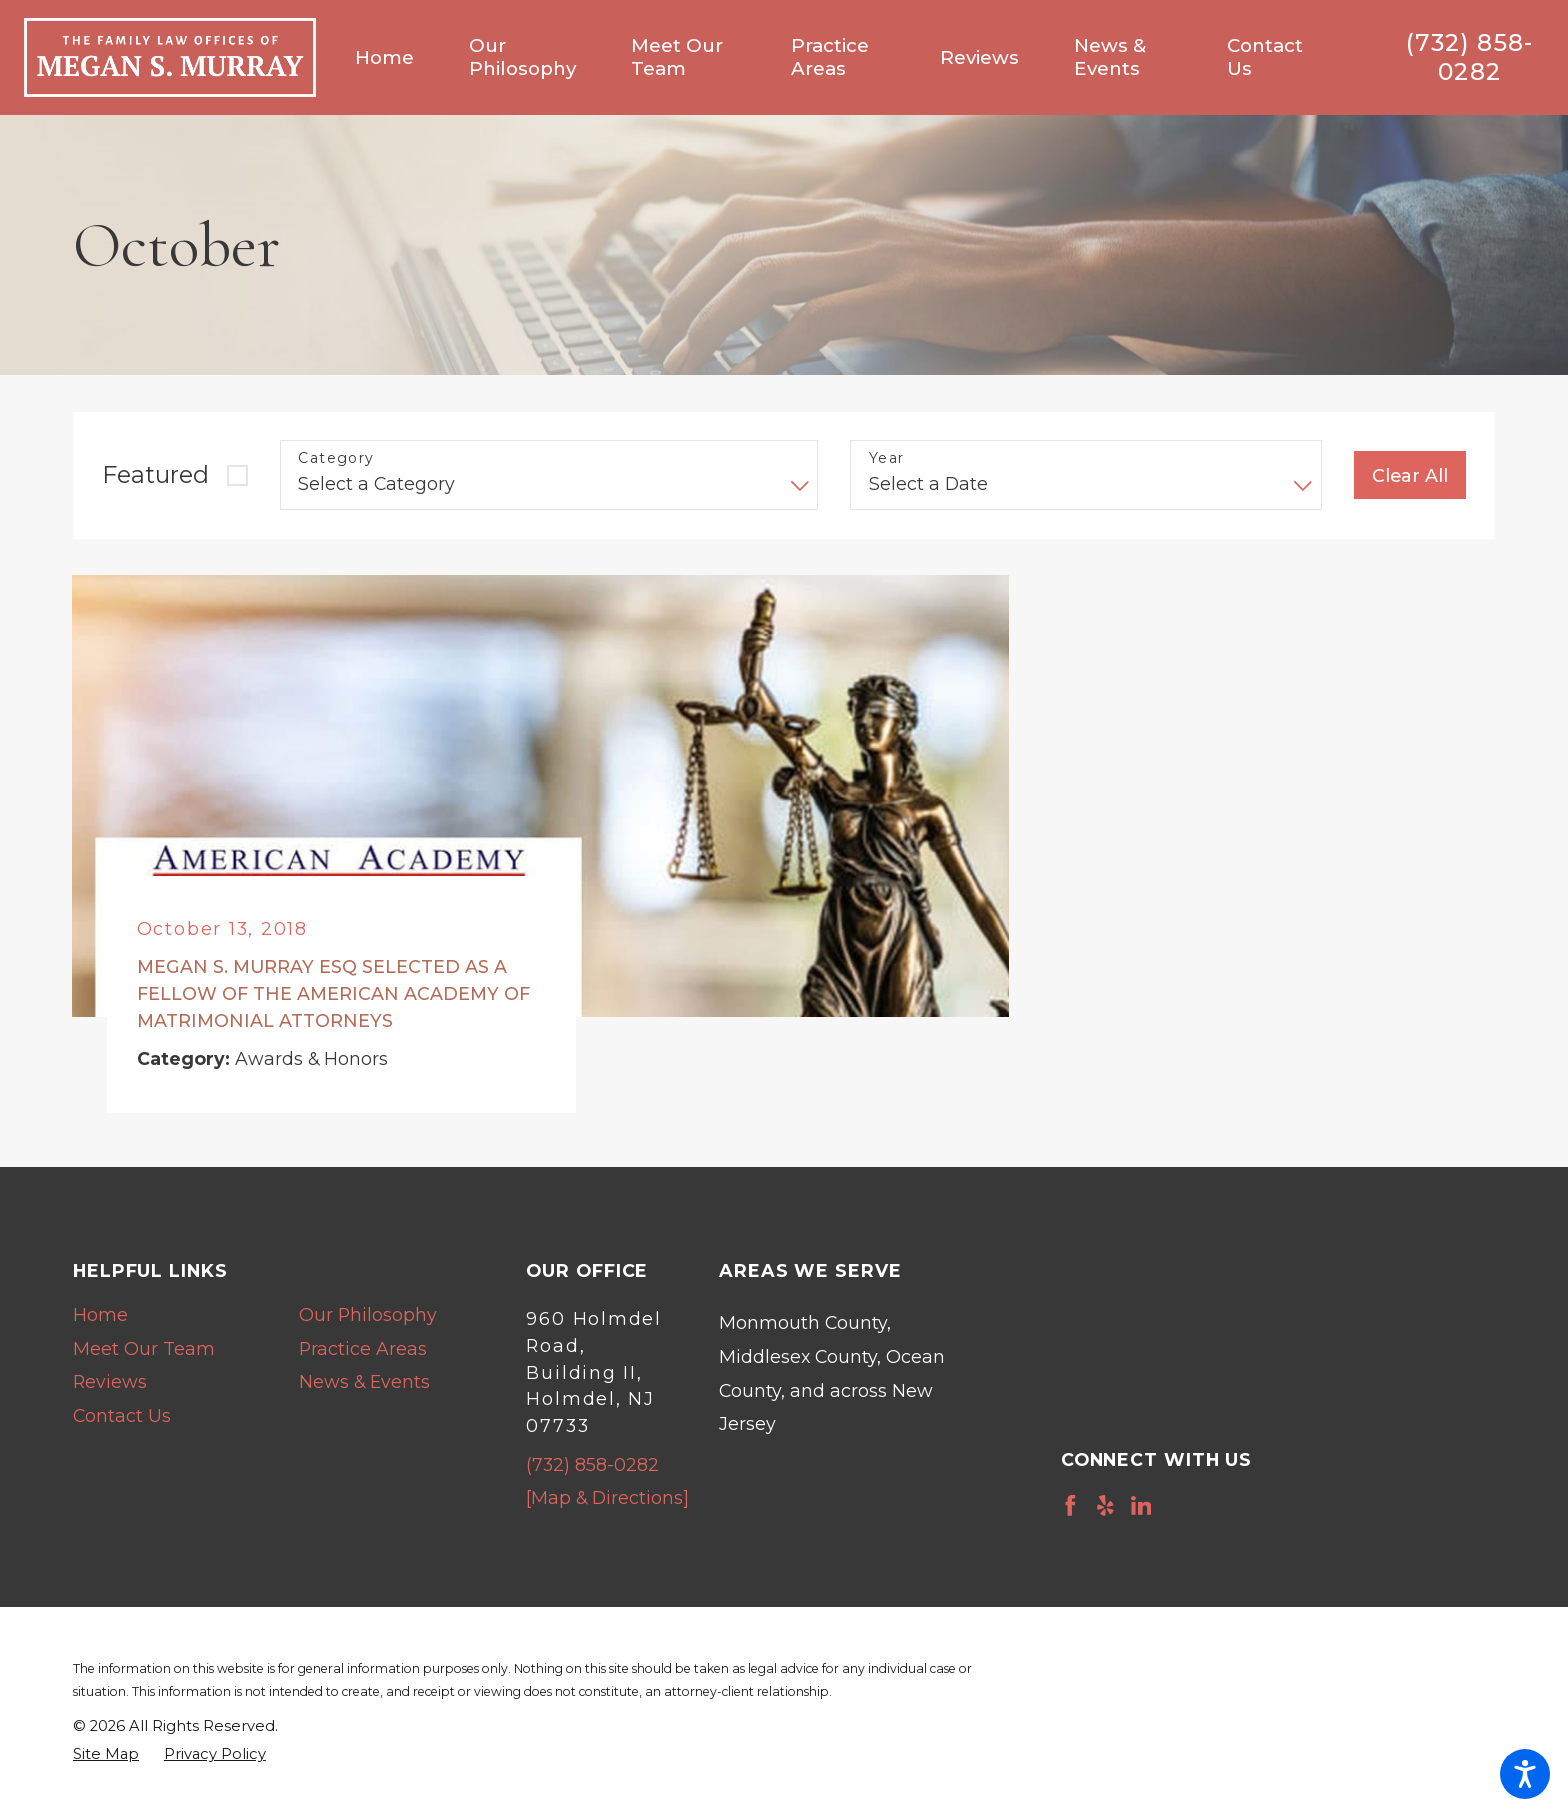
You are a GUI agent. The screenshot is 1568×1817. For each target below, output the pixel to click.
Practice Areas (363, 1348)
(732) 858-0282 (1469, 57)
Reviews (110, 1381)
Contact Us (122, 1415)
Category (336, 458)
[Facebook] (1070, 1505)
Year (887, 458)
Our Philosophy (368, 1314)
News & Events (364, 1381)
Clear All (1410, 475)
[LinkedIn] (1141, 1505)
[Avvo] (1176, 1505)
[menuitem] (398, 58)
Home (100, 1314)
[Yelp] (1105, 1505)
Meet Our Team (144, 1348)
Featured (155, 474)
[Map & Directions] (607, 1497)
